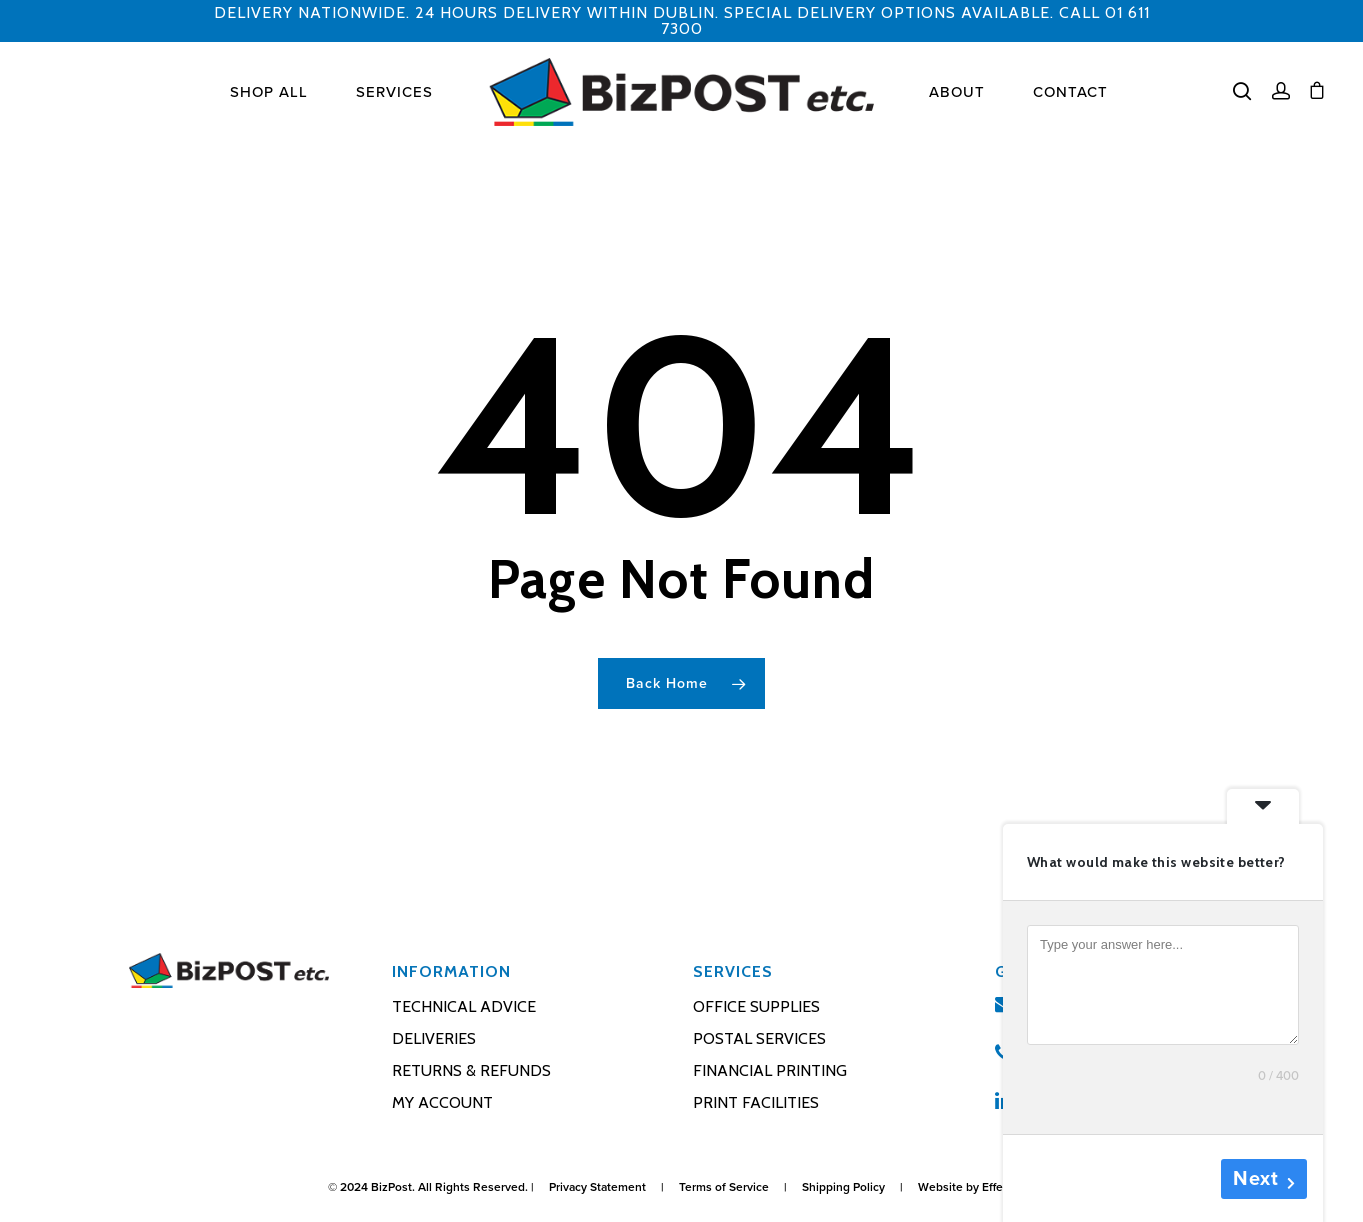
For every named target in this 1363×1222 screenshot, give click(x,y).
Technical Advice (464, 1006)
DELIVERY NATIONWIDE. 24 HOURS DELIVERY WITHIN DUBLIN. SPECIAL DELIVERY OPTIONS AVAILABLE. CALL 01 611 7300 (682, 20)
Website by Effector (971, 1187)
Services (394, 92)
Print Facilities (756, 1102)
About (957, 92)
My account (442, 1102)
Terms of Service (724, 1187)
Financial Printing (770, 1070)
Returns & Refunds (471, 1070)
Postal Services (759, 1038)
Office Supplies (756, 1006)
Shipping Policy (843, 1187)
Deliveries (434, 1038)
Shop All (269, 92)
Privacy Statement (597, 1187)
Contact (1070, 92)
